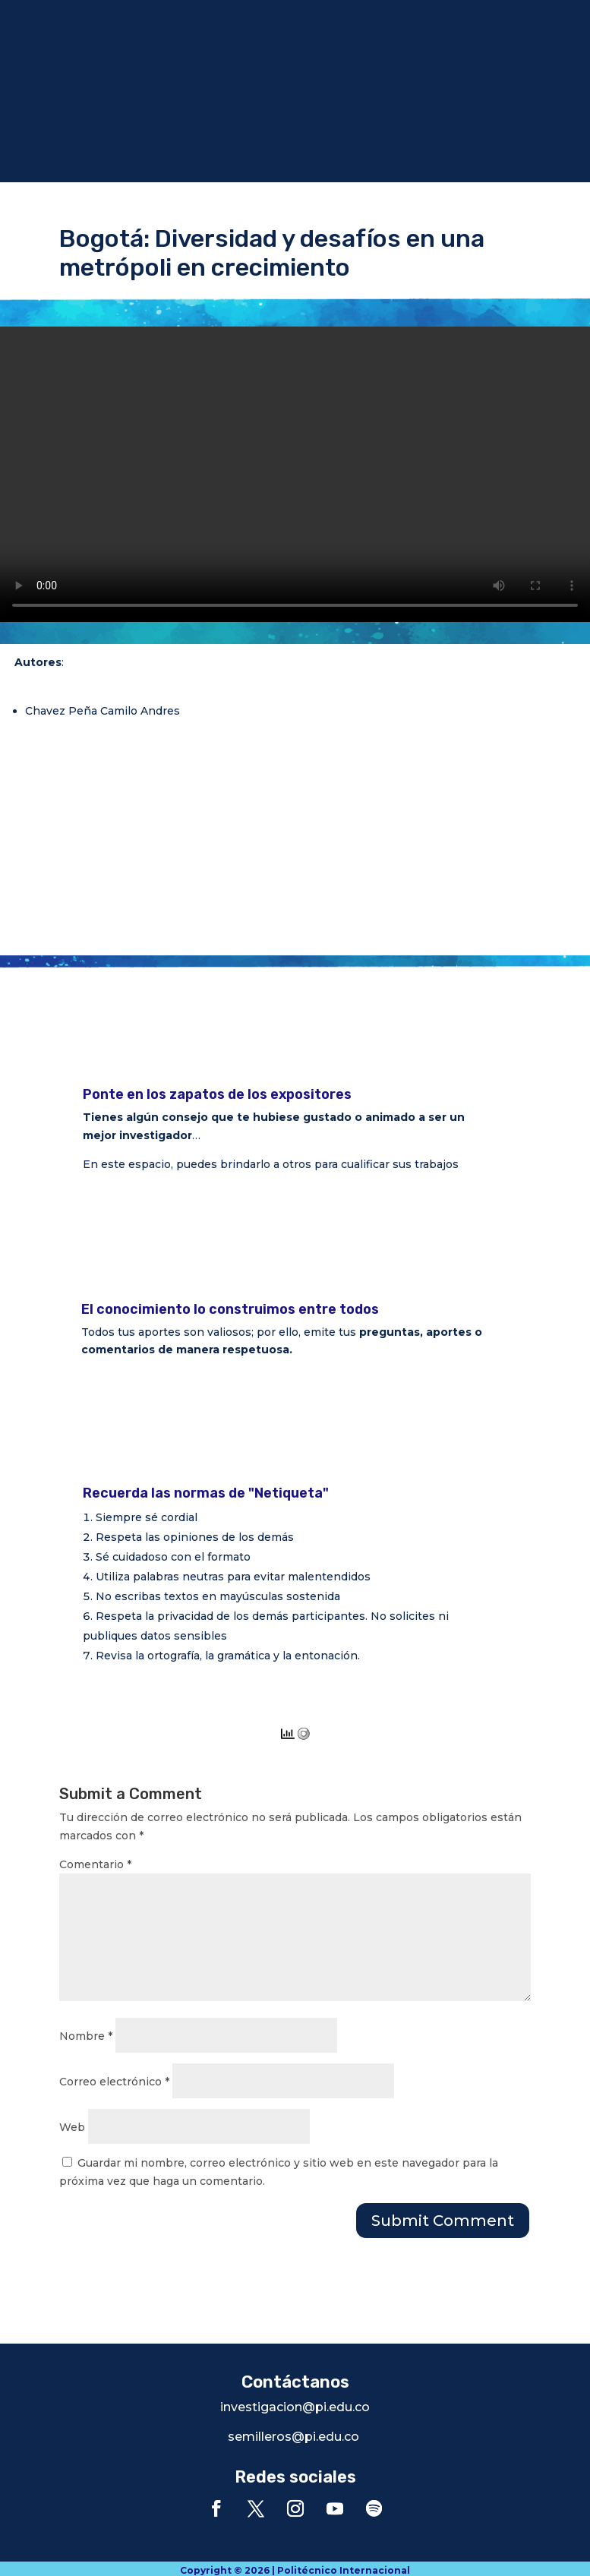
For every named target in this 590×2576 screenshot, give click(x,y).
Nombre (85, 2036)
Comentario (95, 1864)
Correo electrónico (114, 2081)
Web (72, 2127)
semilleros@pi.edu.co (293, 2436)
